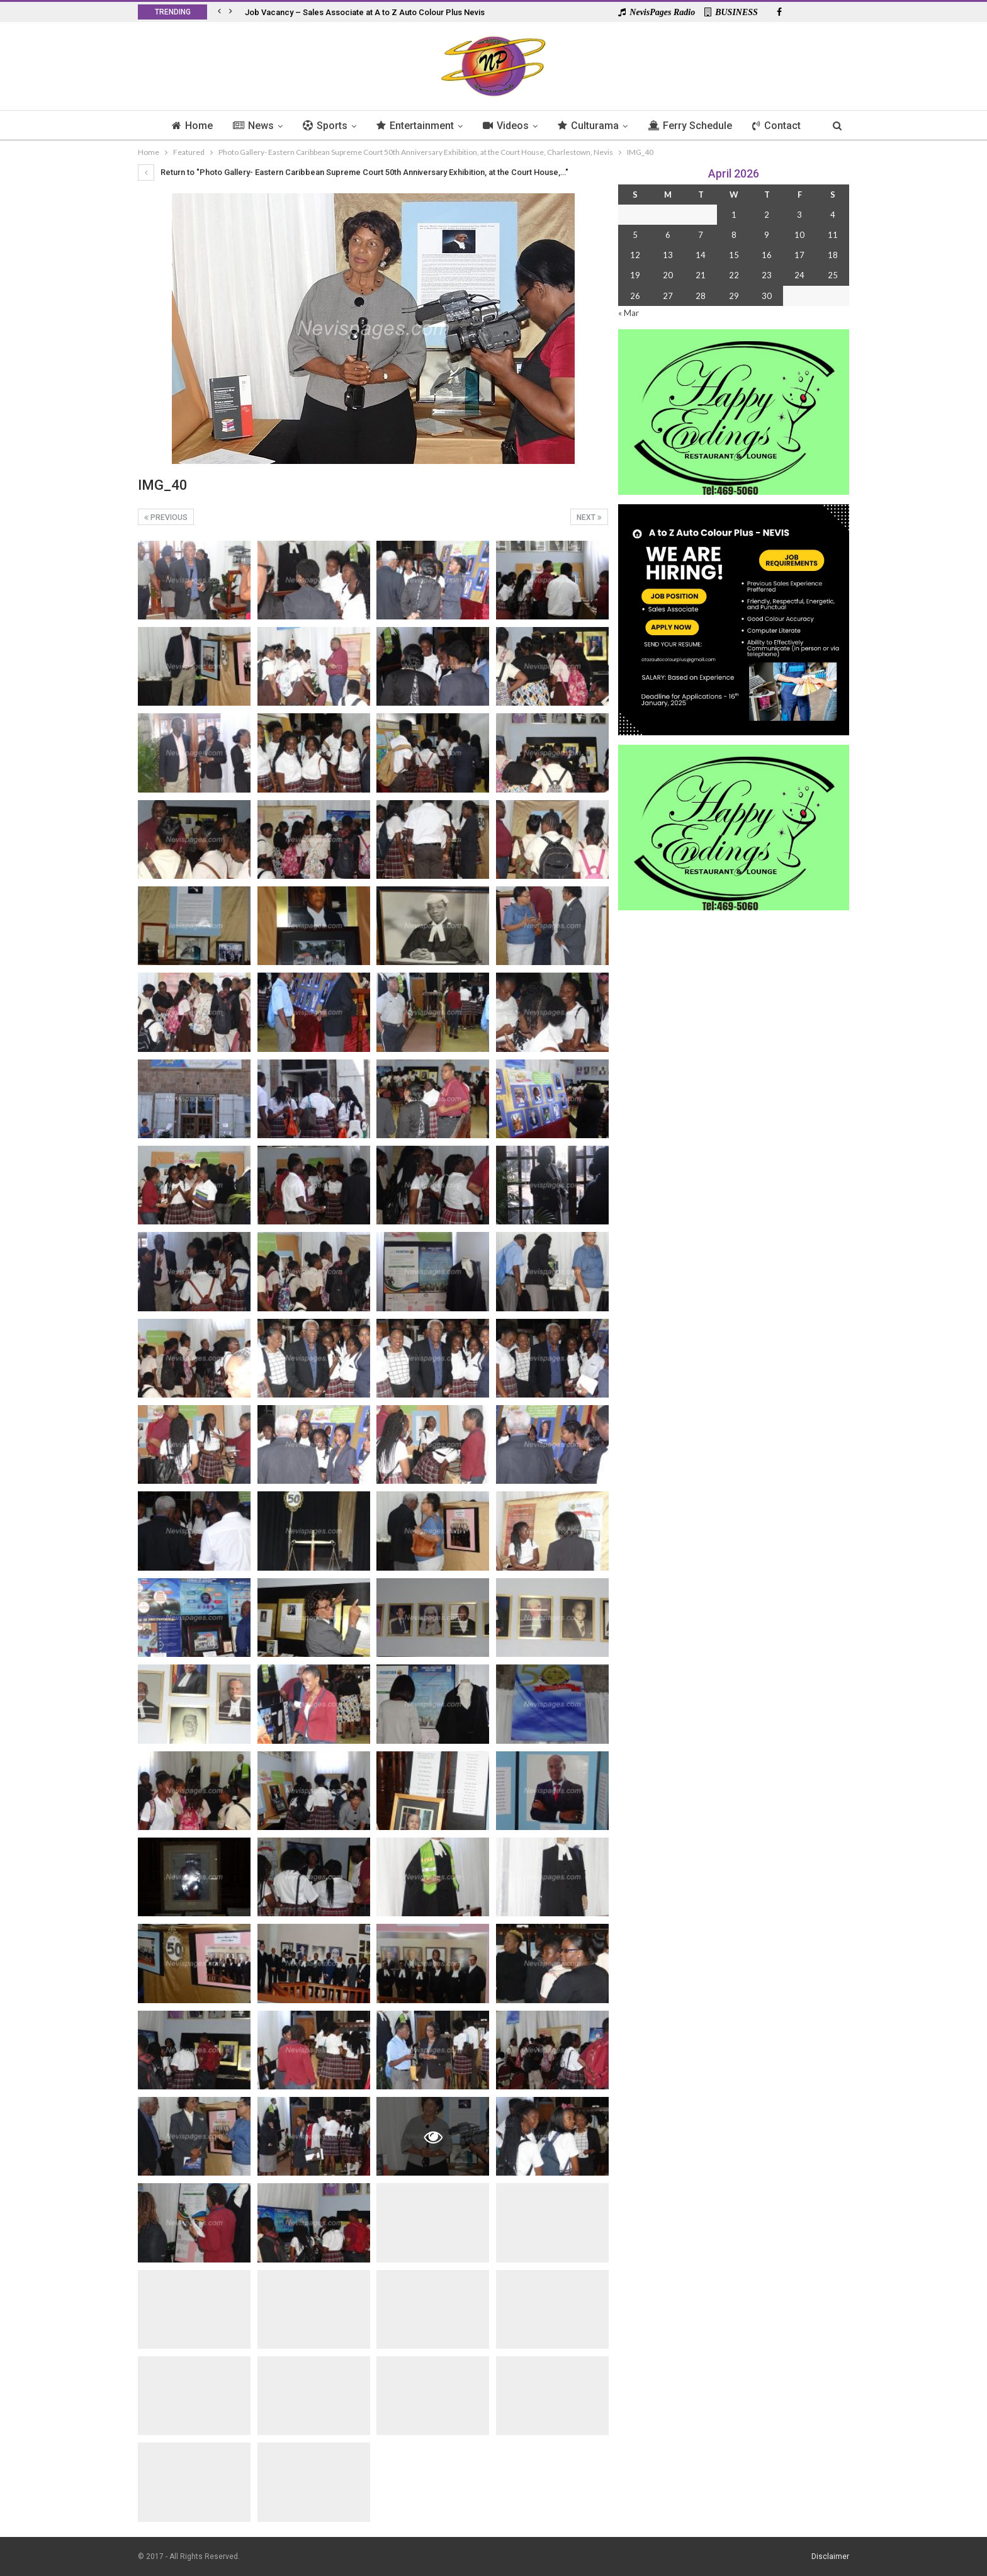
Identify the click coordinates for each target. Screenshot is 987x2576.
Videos (506, 126)
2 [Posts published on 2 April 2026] (766, 215)
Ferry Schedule (694, 126)
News (248, 126)
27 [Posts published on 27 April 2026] (668, 296)
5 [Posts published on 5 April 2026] (635, 235)
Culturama (590, 126)
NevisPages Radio (656, 12)
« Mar (628, 313)
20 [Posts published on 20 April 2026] (668, 275)
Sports (322, 126)
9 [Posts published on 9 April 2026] (766, 235)
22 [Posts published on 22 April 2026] (734, 275)
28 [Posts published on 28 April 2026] (701, 296)
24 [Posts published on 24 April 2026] (799, 275)
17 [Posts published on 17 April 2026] (799, 255)
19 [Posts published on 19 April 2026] (635, 275)
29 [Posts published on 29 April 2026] (734, 296)
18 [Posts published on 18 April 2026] (833, 255)
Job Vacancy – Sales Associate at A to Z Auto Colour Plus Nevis (365, 12)
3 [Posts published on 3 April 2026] (799, 215)
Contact (783, 126)
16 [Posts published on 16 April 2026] (767, 255)
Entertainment (414, 126)
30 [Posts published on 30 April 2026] (767, 296)
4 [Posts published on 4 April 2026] (832, 215)
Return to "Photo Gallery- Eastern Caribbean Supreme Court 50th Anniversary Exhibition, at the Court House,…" (353, 172)
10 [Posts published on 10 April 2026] (799, 235)
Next (589, 517)
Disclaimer (830, 2556)
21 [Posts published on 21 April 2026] (701, 275)
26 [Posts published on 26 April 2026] (635, 296)
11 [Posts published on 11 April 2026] (833, 235)
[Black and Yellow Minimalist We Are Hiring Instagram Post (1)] (733, 618)
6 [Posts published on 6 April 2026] (667, 235)
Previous (166, 517)
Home (185, 126)
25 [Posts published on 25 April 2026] (833, 275)
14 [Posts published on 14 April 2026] (701, 255)
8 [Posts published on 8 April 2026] (733, 235)
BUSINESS (731, 12)
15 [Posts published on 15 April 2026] (734, 255)
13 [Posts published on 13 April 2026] (668, 255)
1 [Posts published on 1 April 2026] (733, 215)
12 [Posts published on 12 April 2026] (635, 255)
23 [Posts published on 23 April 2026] (767, 275)
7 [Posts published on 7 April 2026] (700, 235)
